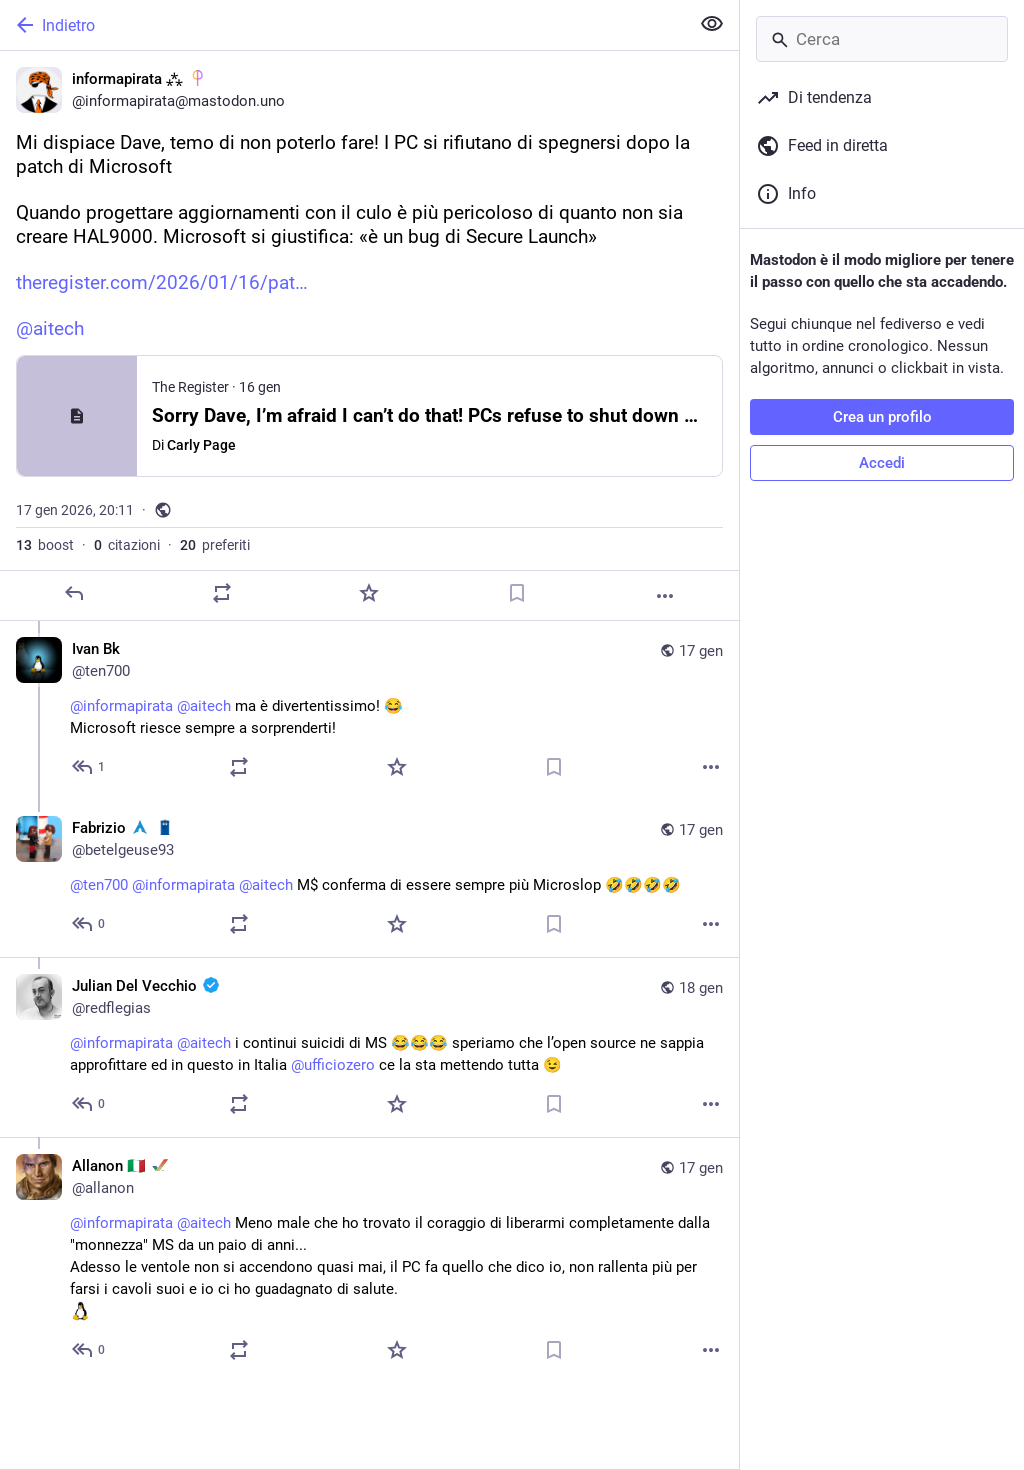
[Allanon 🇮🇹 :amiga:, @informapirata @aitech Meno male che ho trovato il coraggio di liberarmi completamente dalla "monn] (369, 1260)
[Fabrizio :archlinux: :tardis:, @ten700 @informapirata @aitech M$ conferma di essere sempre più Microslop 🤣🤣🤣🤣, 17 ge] (369, 878)
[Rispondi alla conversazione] (89, 767)
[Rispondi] (74, 593)
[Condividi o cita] (222, 593)
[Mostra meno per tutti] (712, 24)
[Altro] (665, 596)
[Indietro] (342, 25)
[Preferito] (369, 593)
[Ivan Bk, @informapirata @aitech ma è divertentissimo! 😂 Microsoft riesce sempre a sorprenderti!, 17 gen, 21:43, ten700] (369, 710)
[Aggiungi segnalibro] (517, 593)
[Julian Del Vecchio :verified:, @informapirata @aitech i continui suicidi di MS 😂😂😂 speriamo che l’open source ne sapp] (369, 1047)
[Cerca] (882, 39)
